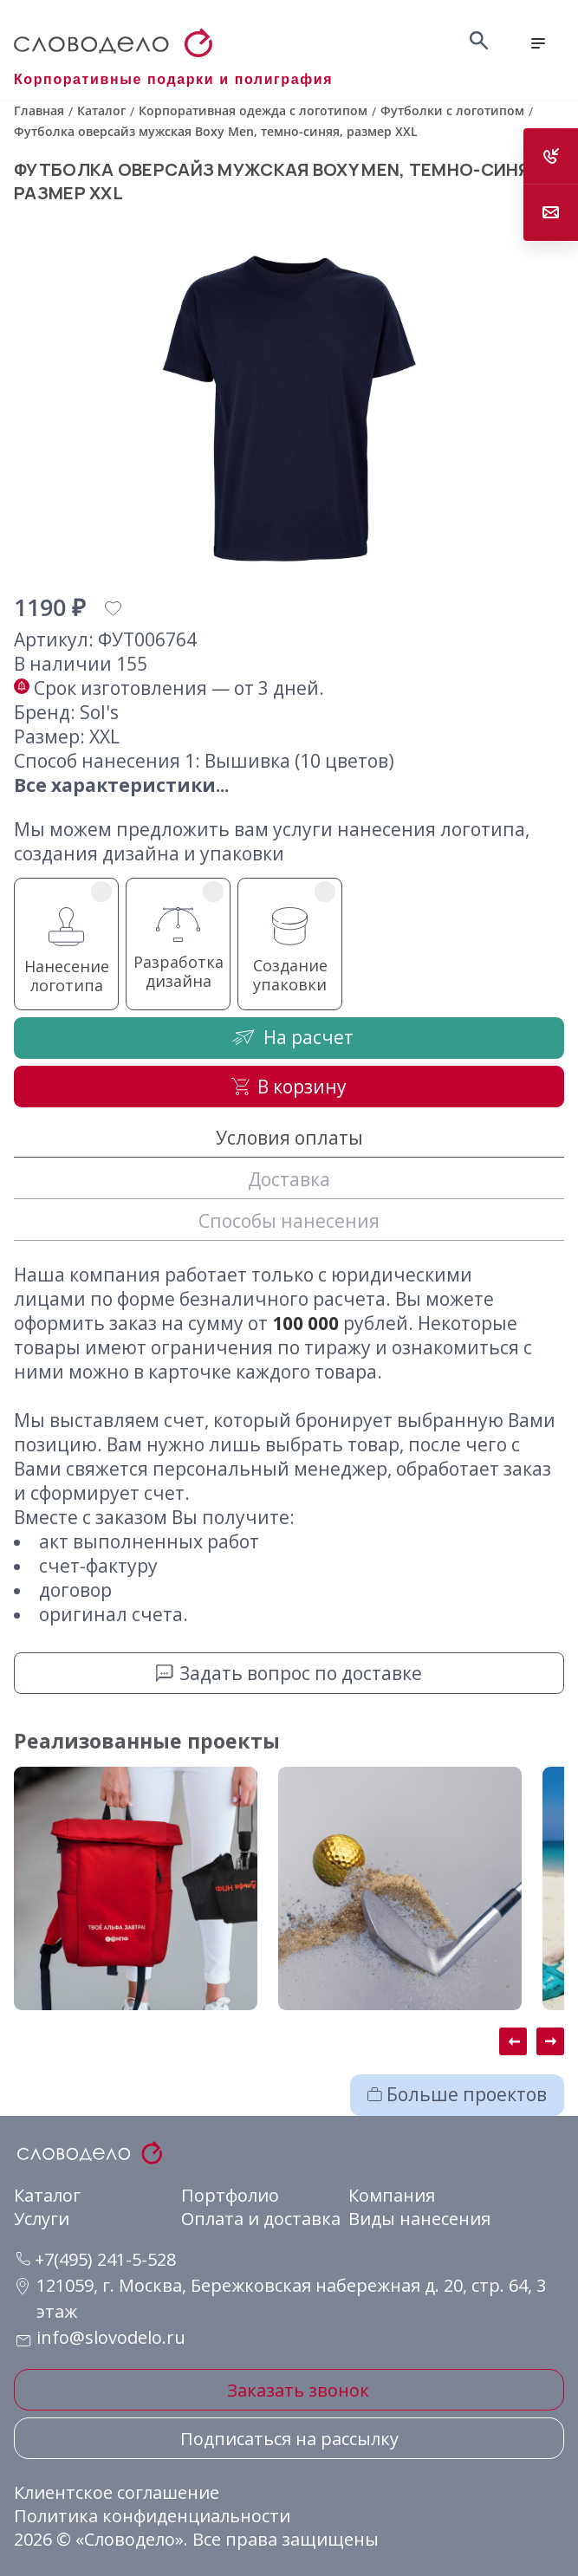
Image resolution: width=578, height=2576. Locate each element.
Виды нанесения (419, 2218)
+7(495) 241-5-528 (96, 2259)
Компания (391, 2195)
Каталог (47, 2195)
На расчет (289, 1037)
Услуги (41, 2218)
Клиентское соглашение (116, 2492)
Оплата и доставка (261, 2218)
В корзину (289, 1086)
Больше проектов (457, 2094)
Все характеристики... (121, 785)
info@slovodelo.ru (110, 2337)
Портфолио (230, 2195)
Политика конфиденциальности (152, 2515)
